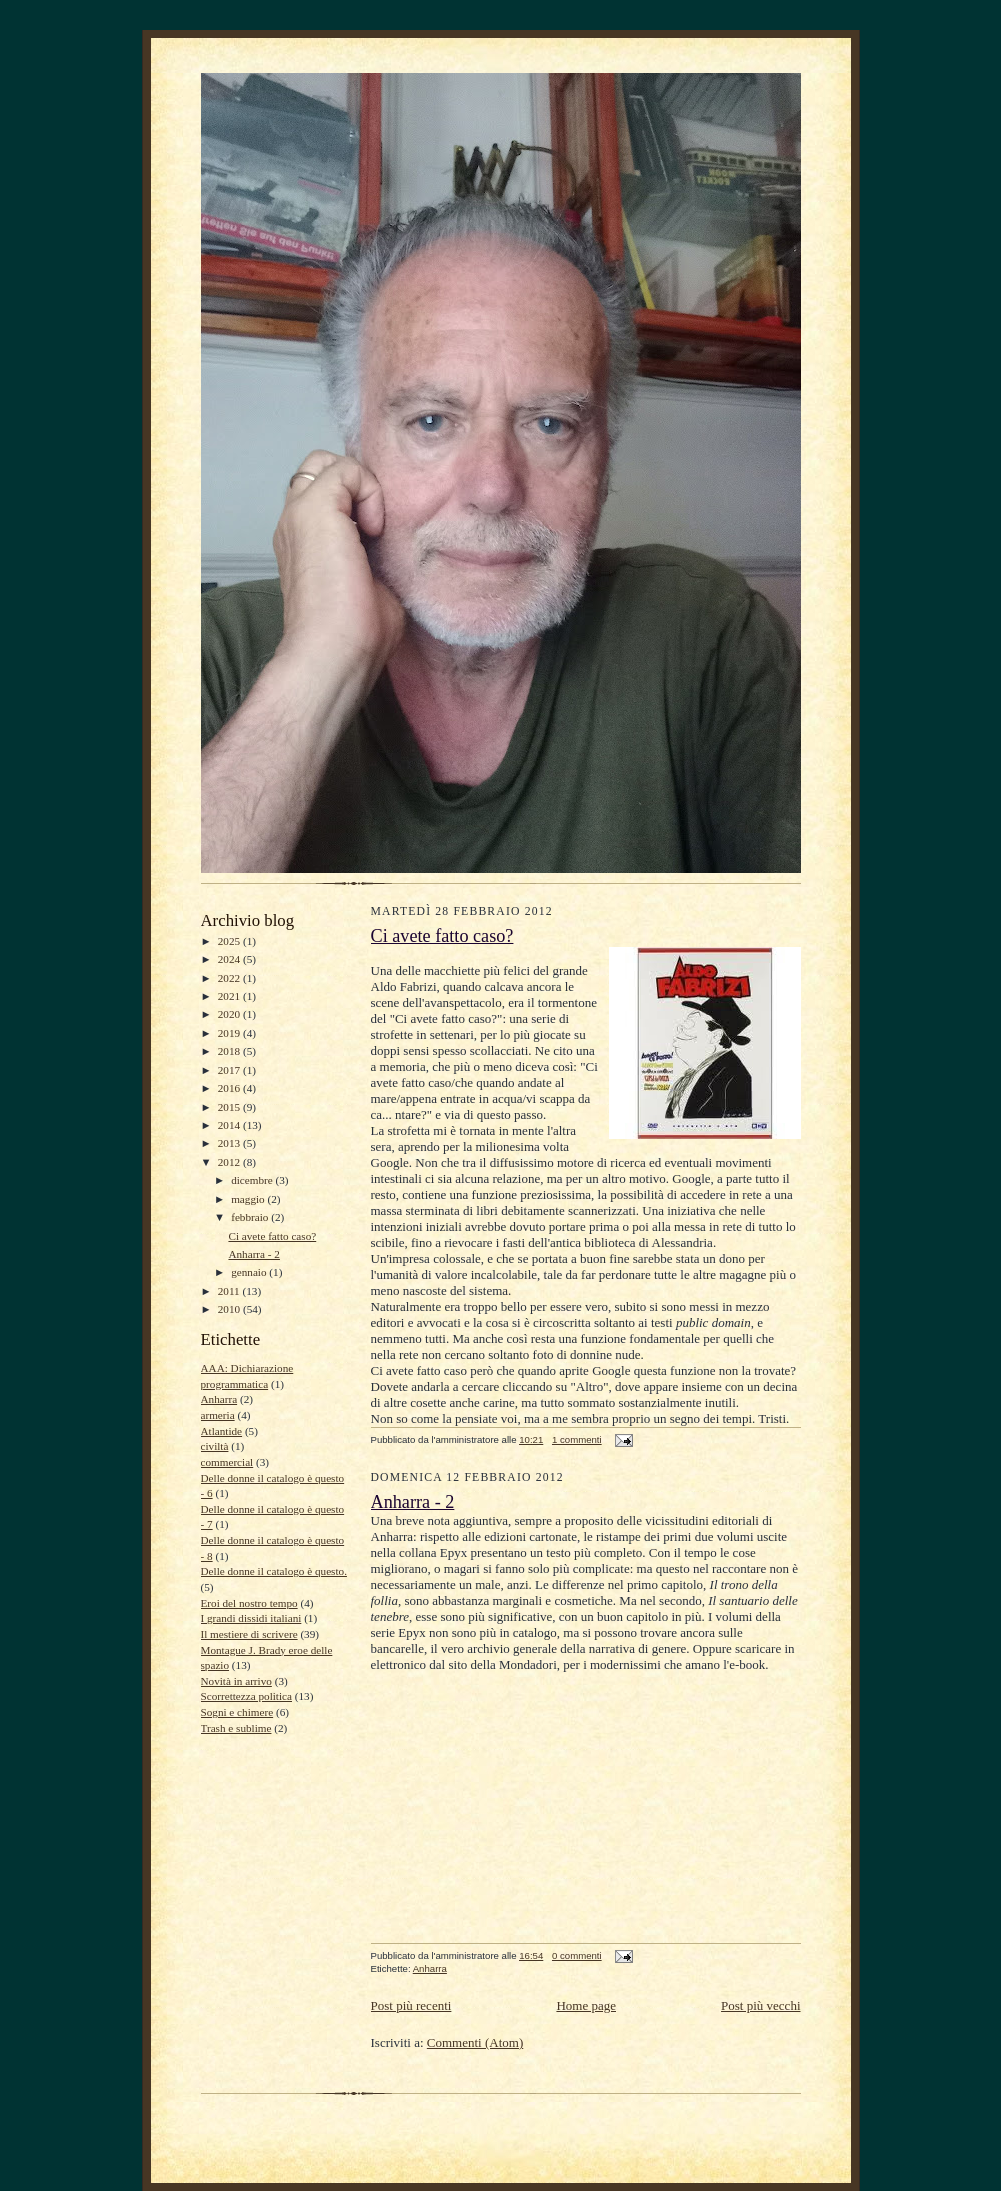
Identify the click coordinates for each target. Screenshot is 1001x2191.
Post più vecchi (760, 2005)
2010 (230, 1309)
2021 (230, 996)
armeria (218, 1415)
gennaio (250, 1272)
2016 (230, 1088)
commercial (227, 1462)
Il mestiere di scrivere (249, 1634)
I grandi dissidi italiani (251, 1618)
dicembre (253, 1180)
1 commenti (577, 1439)
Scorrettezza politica (247, 1696)
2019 (230, 1033)
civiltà (215, 1446)
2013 (230, 1143)
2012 (230, 1162)
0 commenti (577, 1955)
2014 (230, 1125)
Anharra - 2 (254, 1254)
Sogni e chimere (237, 1712)
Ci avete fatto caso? (272, 1236)
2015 (230, 1107)
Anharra (219, 1399)
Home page (586, 2005)
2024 (230, 959)
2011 (230, 1291)
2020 (230, 1014)
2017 (230, 1070)
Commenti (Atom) (475, 2042)
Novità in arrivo (236, 1681)
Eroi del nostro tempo (249, 1603)
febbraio (251, 1217)
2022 (230, 978)
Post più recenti (411, 2005)
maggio (249, 1199)
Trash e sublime (236, 1728)
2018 (230, 1051)
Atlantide (222, 1431)
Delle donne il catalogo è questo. (274, 1571)
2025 (230, 941)
